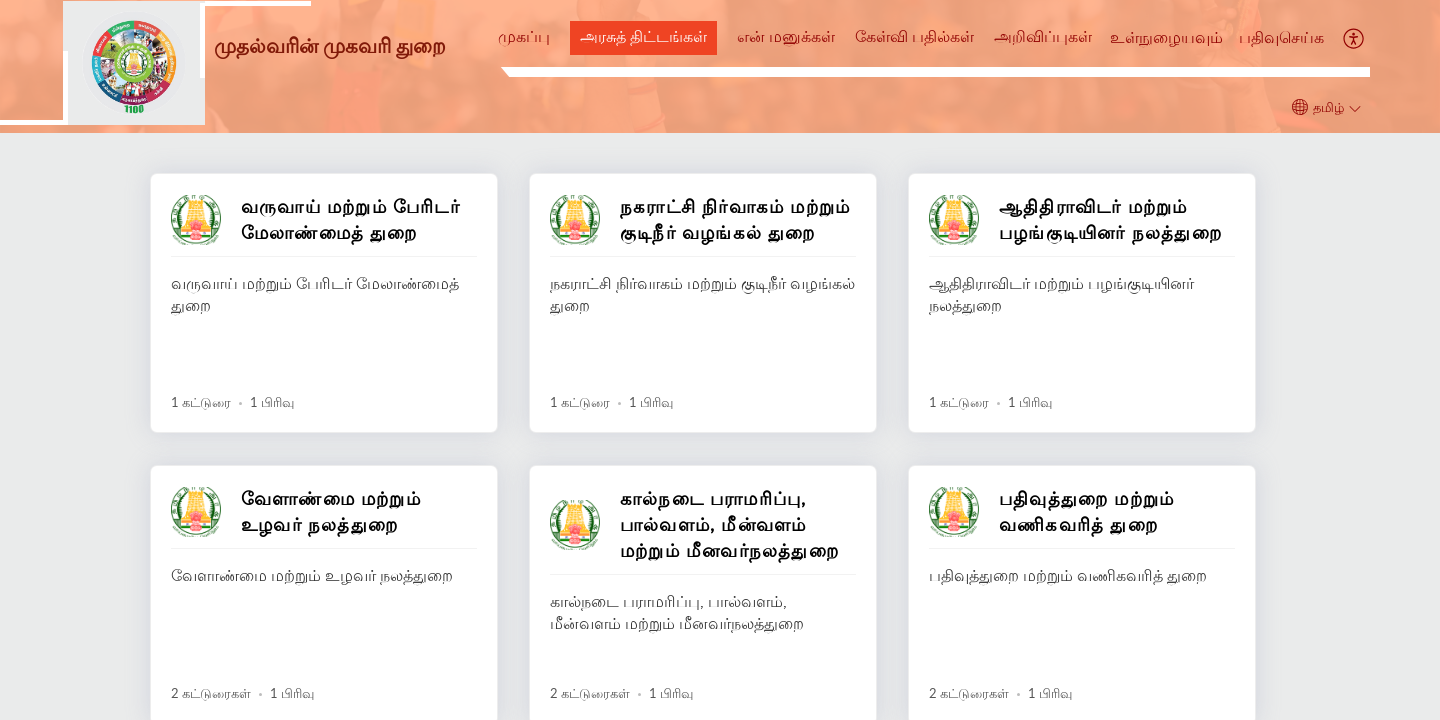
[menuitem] (1166, 39)
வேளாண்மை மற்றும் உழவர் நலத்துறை (331, 511)
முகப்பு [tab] (524, 36)
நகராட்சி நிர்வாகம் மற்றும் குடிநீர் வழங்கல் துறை (735, 219)
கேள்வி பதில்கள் (914, 36)
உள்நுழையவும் (1166, 37)
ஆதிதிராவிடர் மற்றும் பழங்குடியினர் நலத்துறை (1110, 219)
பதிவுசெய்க (1281, 37)
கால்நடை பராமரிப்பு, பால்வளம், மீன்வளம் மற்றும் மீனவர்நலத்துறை (729, 524)
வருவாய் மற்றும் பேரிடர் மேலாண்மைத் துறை (350, 219)
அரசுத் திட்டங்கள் (643, 36)
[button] (1354, 38)
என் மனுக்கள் (786, 36)
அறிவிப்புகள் (1043, 36)
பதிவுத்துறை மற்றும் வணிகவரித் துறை (1086, 511)
